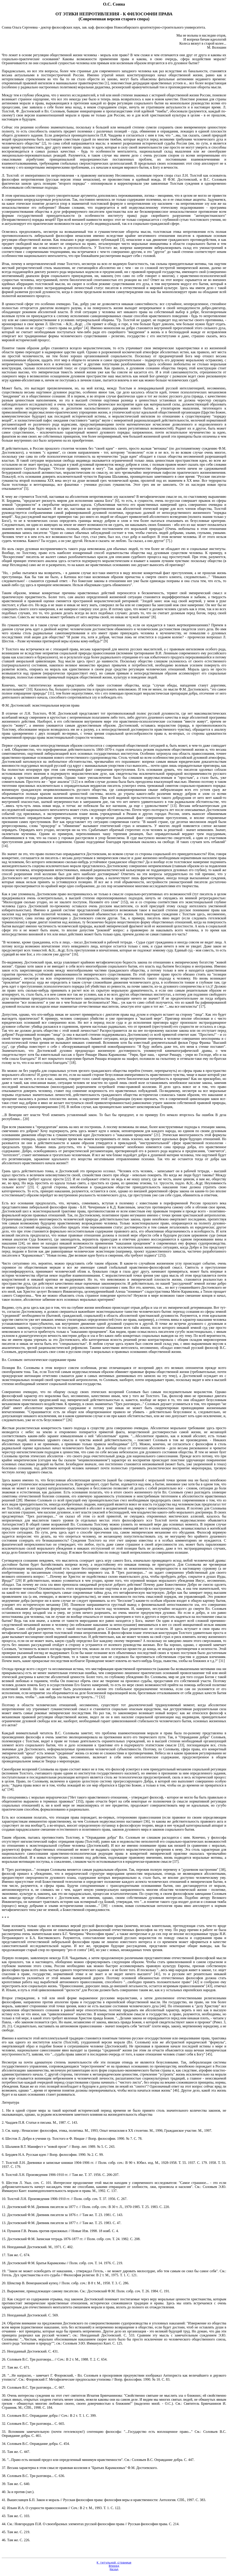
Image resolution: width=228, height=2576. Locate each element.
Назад (114, 2571)
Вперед (114, 2567)
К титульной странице (114, 2563)
